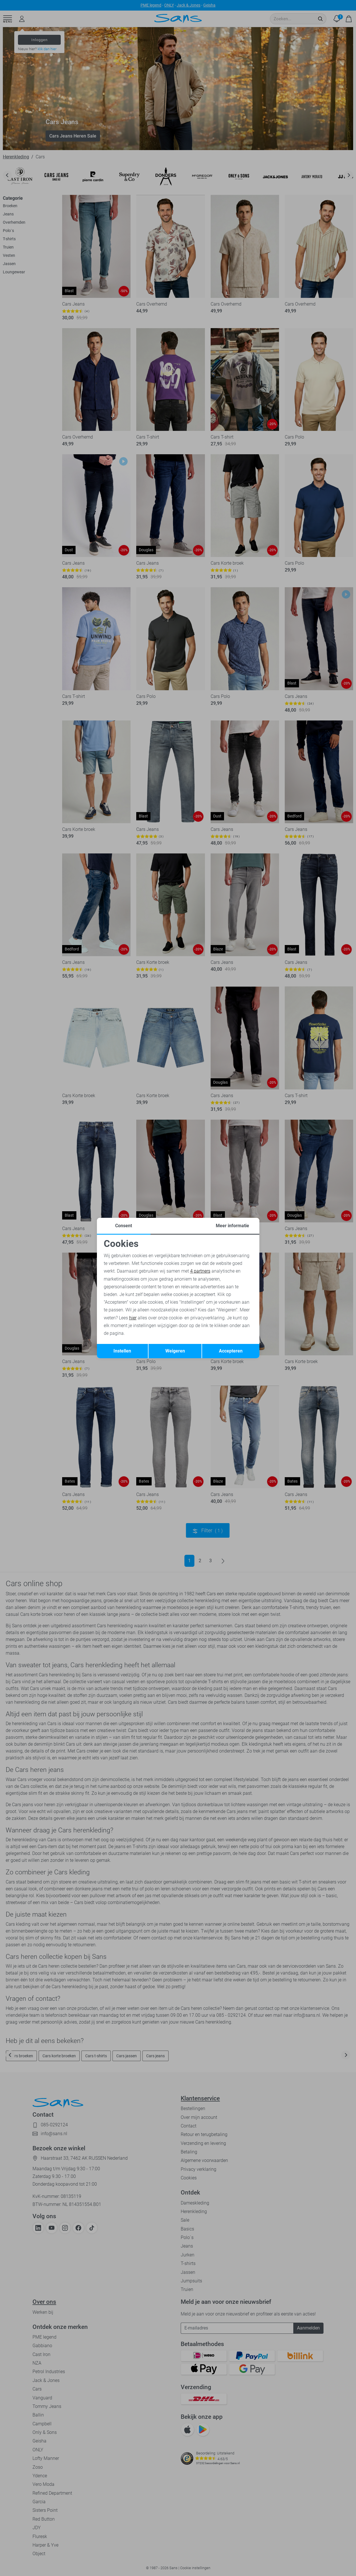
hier (133, 1318)
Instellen (122, 1351)
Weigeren (175, 1351)
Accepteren (231, 1351)
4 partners (200, 1271)
